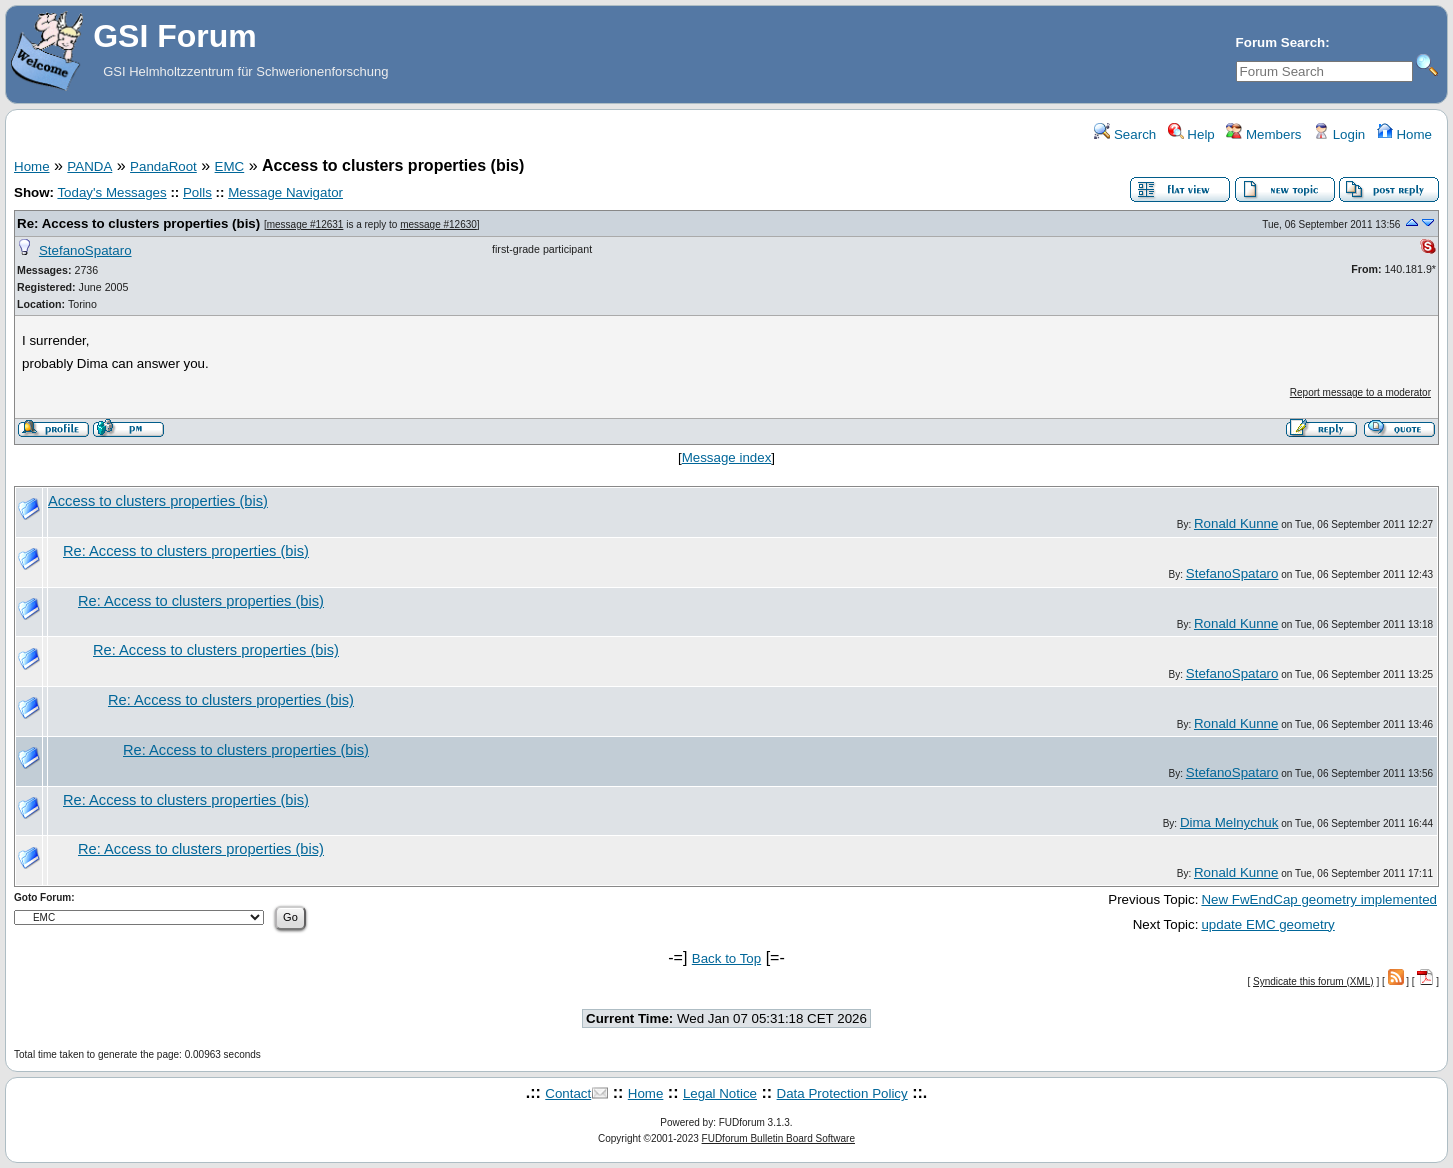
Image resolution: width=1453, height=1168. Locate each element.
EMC (230, 166)
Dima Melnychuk (1229, 822)
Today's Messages (111, 192)
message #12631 (305, 224)
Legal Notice (720, 1093)
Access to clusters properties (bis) (158, 501)
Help (1191, 134)
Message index (727, 457)
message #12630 (438, 224)
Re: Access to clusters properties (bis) (138, 223)
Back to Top (726, 958)
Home (1404, 134)
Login (1339, 134)
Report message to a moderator (1360, 392)
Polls (197, 192)
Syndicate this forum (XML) (1313, 981)
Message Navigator (285, 192)
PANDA (89, 166)
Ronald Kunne (1236, 523)
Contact (568, 1093)
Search (1125, 134)
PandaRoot (163, 166)
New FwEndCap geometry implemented (1319, 899)
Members (1263, 134)
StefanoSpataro (85, 250)
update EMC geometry (1267, 924)
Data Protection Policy (842, 1093)
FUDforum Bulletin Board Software (778, 1138)
